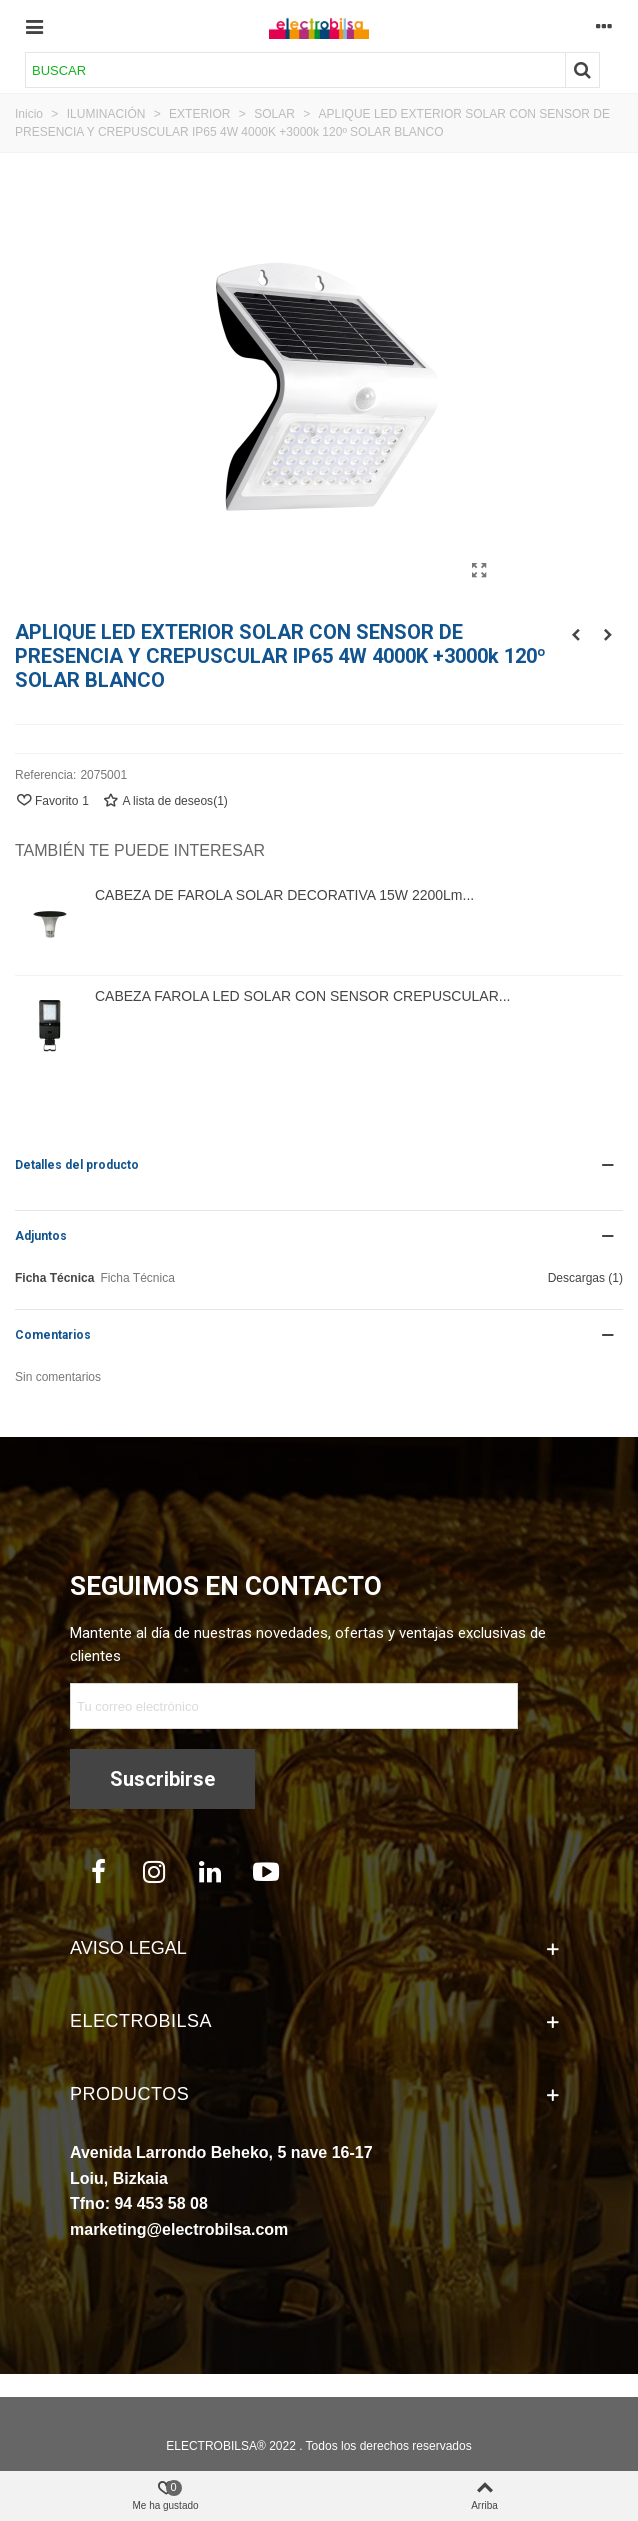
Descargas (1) (585, 1278)
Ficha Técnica (54, 1278)
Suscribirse (162, 1779)
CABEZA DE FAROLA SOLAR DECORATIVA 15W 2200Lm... (284, 895)
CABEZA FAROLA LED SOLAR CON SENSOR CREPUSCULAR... (302, 996)
